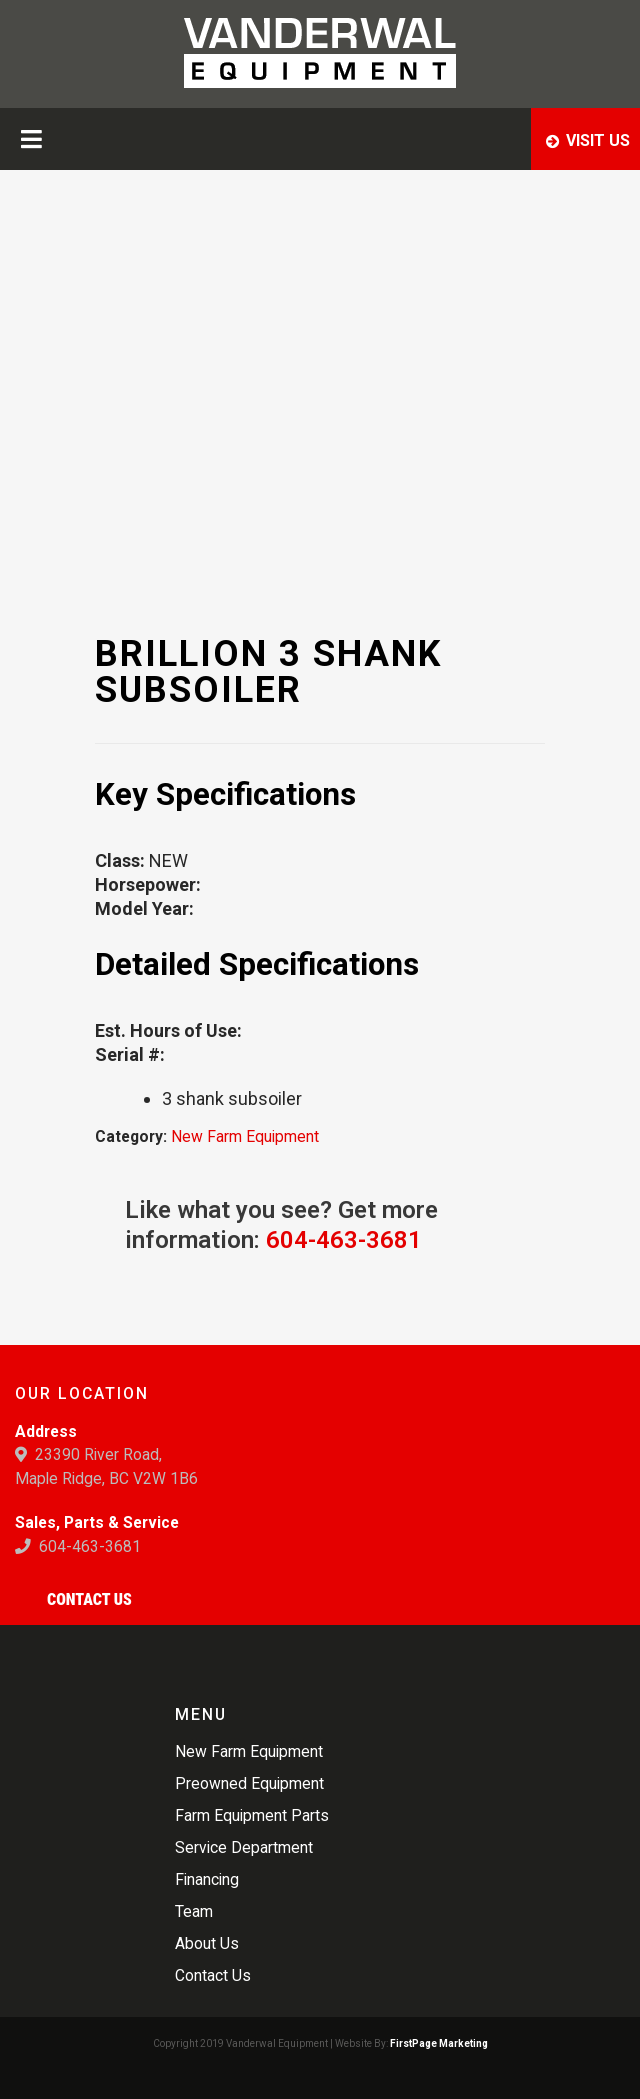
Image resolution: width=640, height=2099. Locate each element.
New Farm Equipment (245, 1136)
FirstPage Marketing (439, 2043)
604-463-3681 (344, 1240)
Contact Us (89, 1599)
